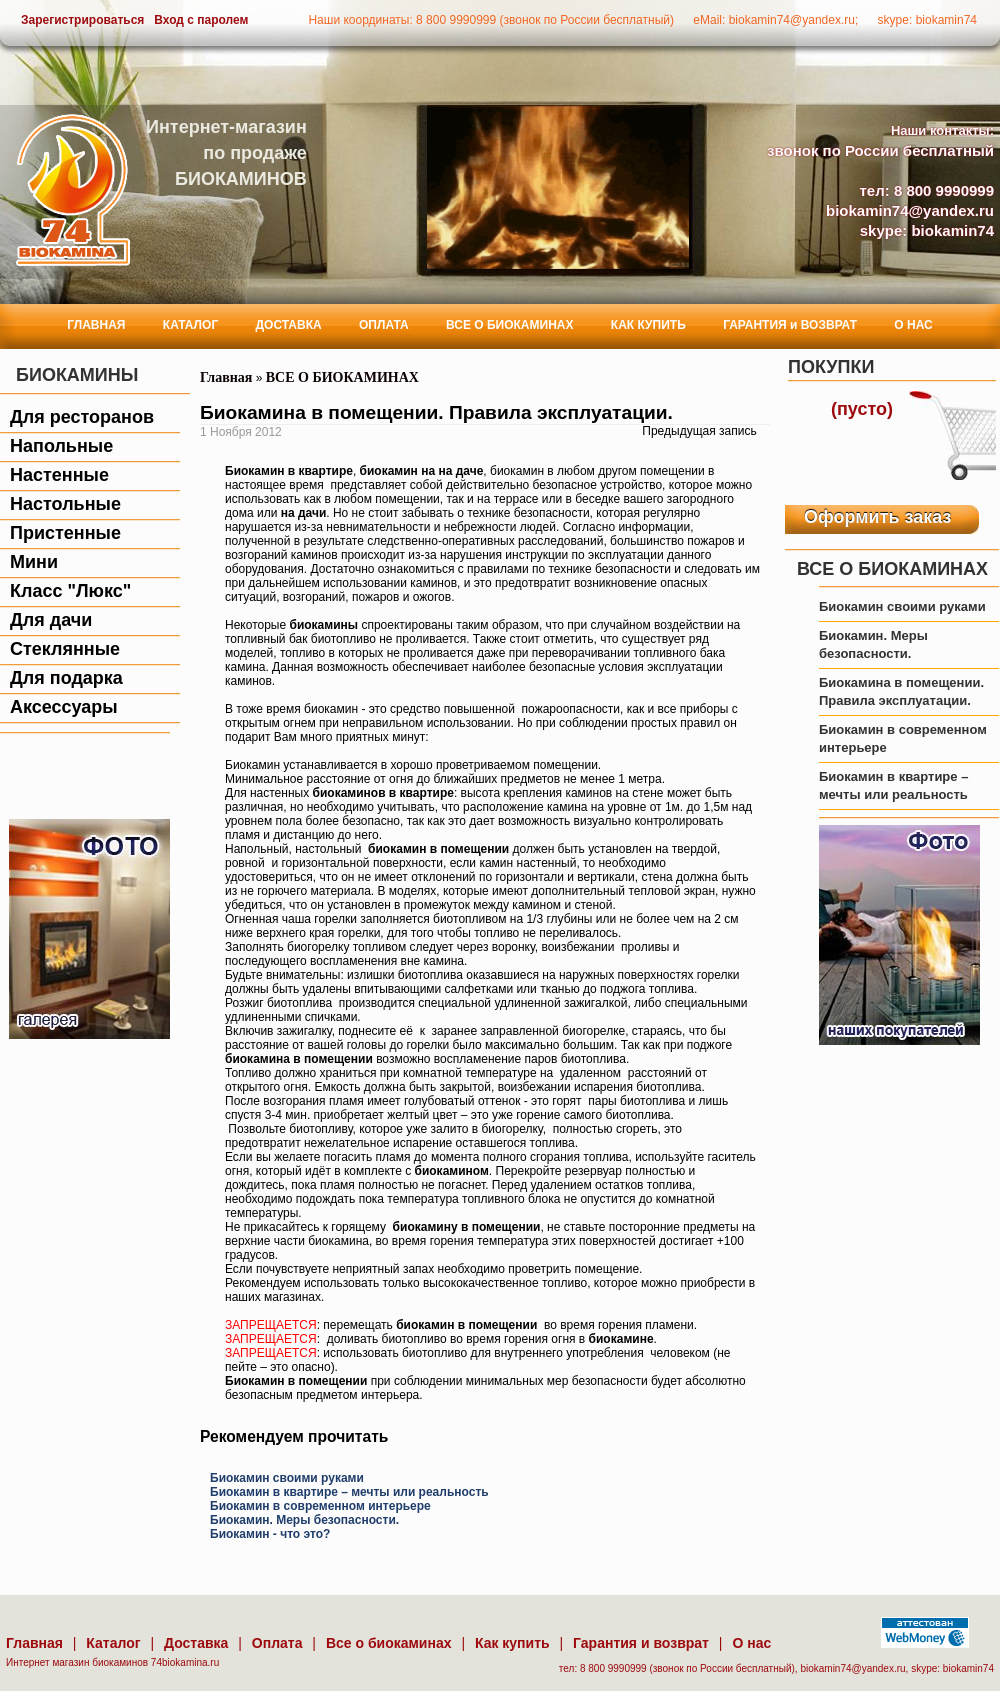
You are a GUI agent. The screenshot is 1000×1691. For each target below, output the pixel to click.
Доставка (196, 1643)
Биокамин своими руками (287, 1478)
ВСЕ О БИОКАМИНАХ (509, 325)
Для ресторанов (82, 417)
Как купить (512, 1643)
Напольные (61, 446)
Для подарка (66, 678)
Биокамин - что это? (270, 1534)
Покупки (831, 367)
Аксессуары (64, 707)
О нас (751, 1643)
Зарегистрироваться (82, 20)
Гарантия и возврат (641, 1643)
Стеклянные (65, 649)
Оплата (277, 1643)
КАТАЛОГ (190, 325)
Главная (226, 377)
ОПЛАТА (384, 325)
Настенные (59, 475)
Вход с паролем (201, 20)
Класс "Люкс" (70, 591)
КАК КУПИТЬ (648, 325)
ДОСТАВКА (289, 325)
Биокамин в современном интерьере (320, 1506)
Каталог (113, 1643)
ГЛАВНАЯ (96, 325)
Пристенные (65, 533)
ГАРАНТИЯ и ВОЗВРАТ (790, 325)
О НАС (913, 325)
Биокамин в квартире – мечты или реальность (349, 1492)
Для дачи (51, 620)
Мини (34, 562)
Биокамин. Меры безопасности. (304, 1520)
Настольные (65, 504)
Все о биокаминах (389, 1643)
